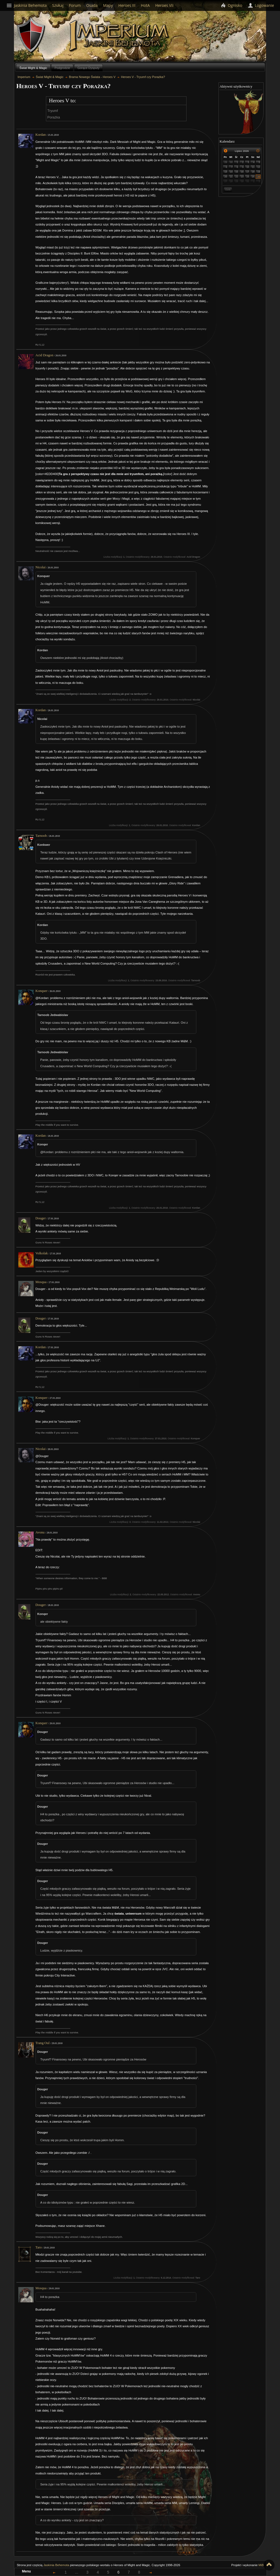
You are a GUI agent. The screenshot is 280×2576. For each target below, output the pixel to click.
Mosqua (41, 1282)
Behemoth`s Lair (31, 35)
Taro (39, 2247)
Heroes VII (164, 5)
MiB (261, 2565)
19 (258, 171)
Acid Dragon (44, 355)
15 (236, 171)
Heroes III (126, 5)
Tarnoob (41, 836)
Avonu (40, 1532)
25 (253, 176)
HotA (145, 5)
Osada (92, 5)
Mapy (108, 5)
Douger (41, 1218)
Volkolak (42, 1253)
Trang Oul (43, 2043)
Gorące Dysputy (88, 68)
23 (242, 176)
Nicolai (41, 567)
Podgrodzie (62, 68)
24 (247, 176)
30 (231, 162)
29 (225, 162)
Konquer (42, 991)
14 (231, 171)
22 (236, 176)
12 (258, 167)
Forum (75, 5)
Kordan (41, 135)
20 (225, 176)
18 (253, 171)
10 (247, 167)
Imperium (120, 35)
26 (258, 176)
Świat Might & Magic (33, 68)
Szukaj (58, 5)
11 (253, 167)
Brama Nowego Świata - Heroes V (92, 77)
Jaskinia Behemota (56, 2565)
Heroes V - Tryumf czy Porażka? (143, 77)
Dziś (227, 189)
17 (247, 171)
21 (231, 176)
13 (225, 171)
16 (242, 171)
